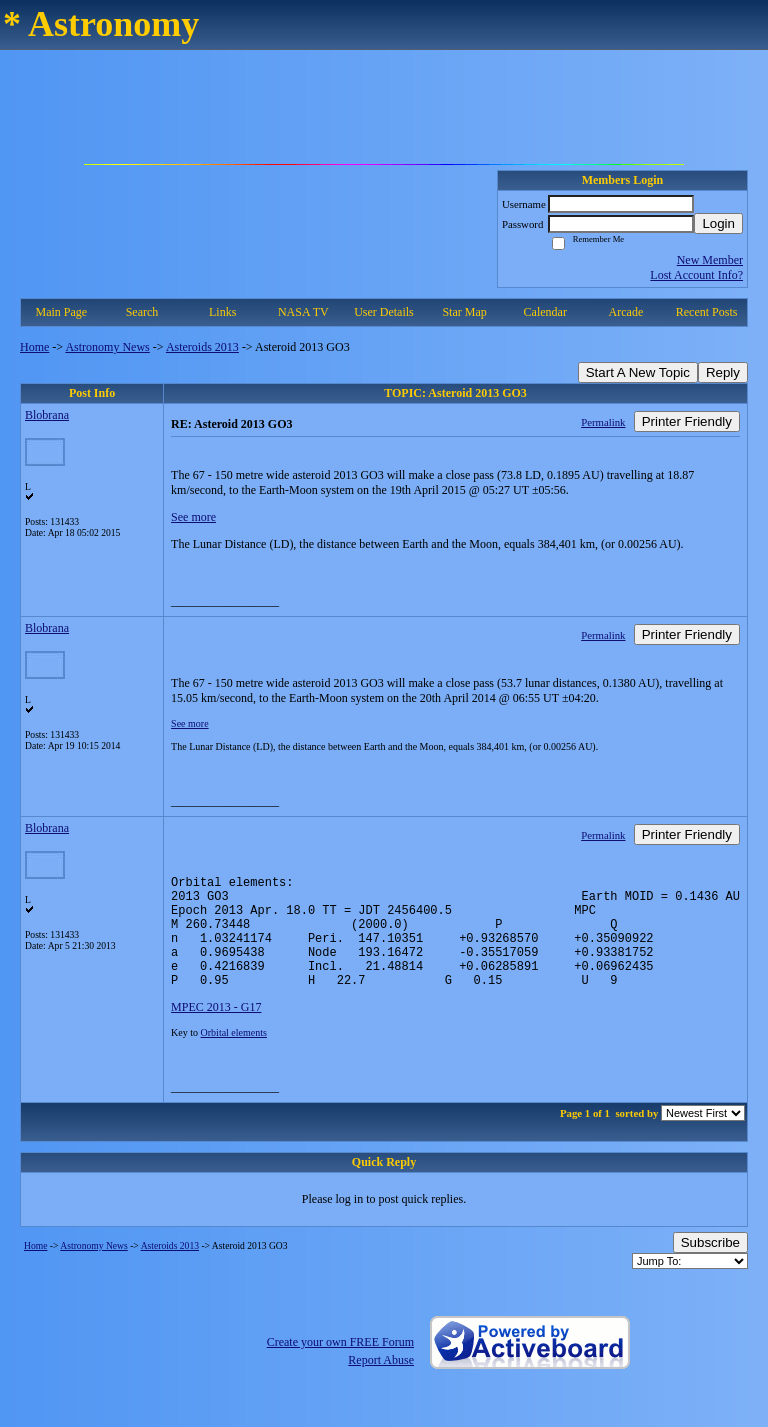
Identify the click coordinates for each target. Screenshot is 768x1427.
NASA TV (303, 312)
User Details (384, 312)
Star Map (464, 312)
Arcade (626, 312)
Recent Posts (707, 312)
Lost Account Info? (696, 275)
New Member (710, 260)
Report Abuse (381, 1384)
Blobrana (47, 415)
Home (34, 347)
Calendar (545, 312)
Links (222, 312)
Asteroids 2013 (202, 347)
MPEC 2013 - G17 (216, 1031)
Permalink (603, 422)
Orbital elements (234, 1056)
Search (142, 312)
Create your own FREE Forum (340, 1366)
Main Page (62, 312)
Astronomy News (107, 347)
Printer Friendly (687, 421)
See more (193, 517)
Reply (723, 372)
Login (718, 223)
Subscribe (710, 1266)
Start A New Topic (638, 372)
